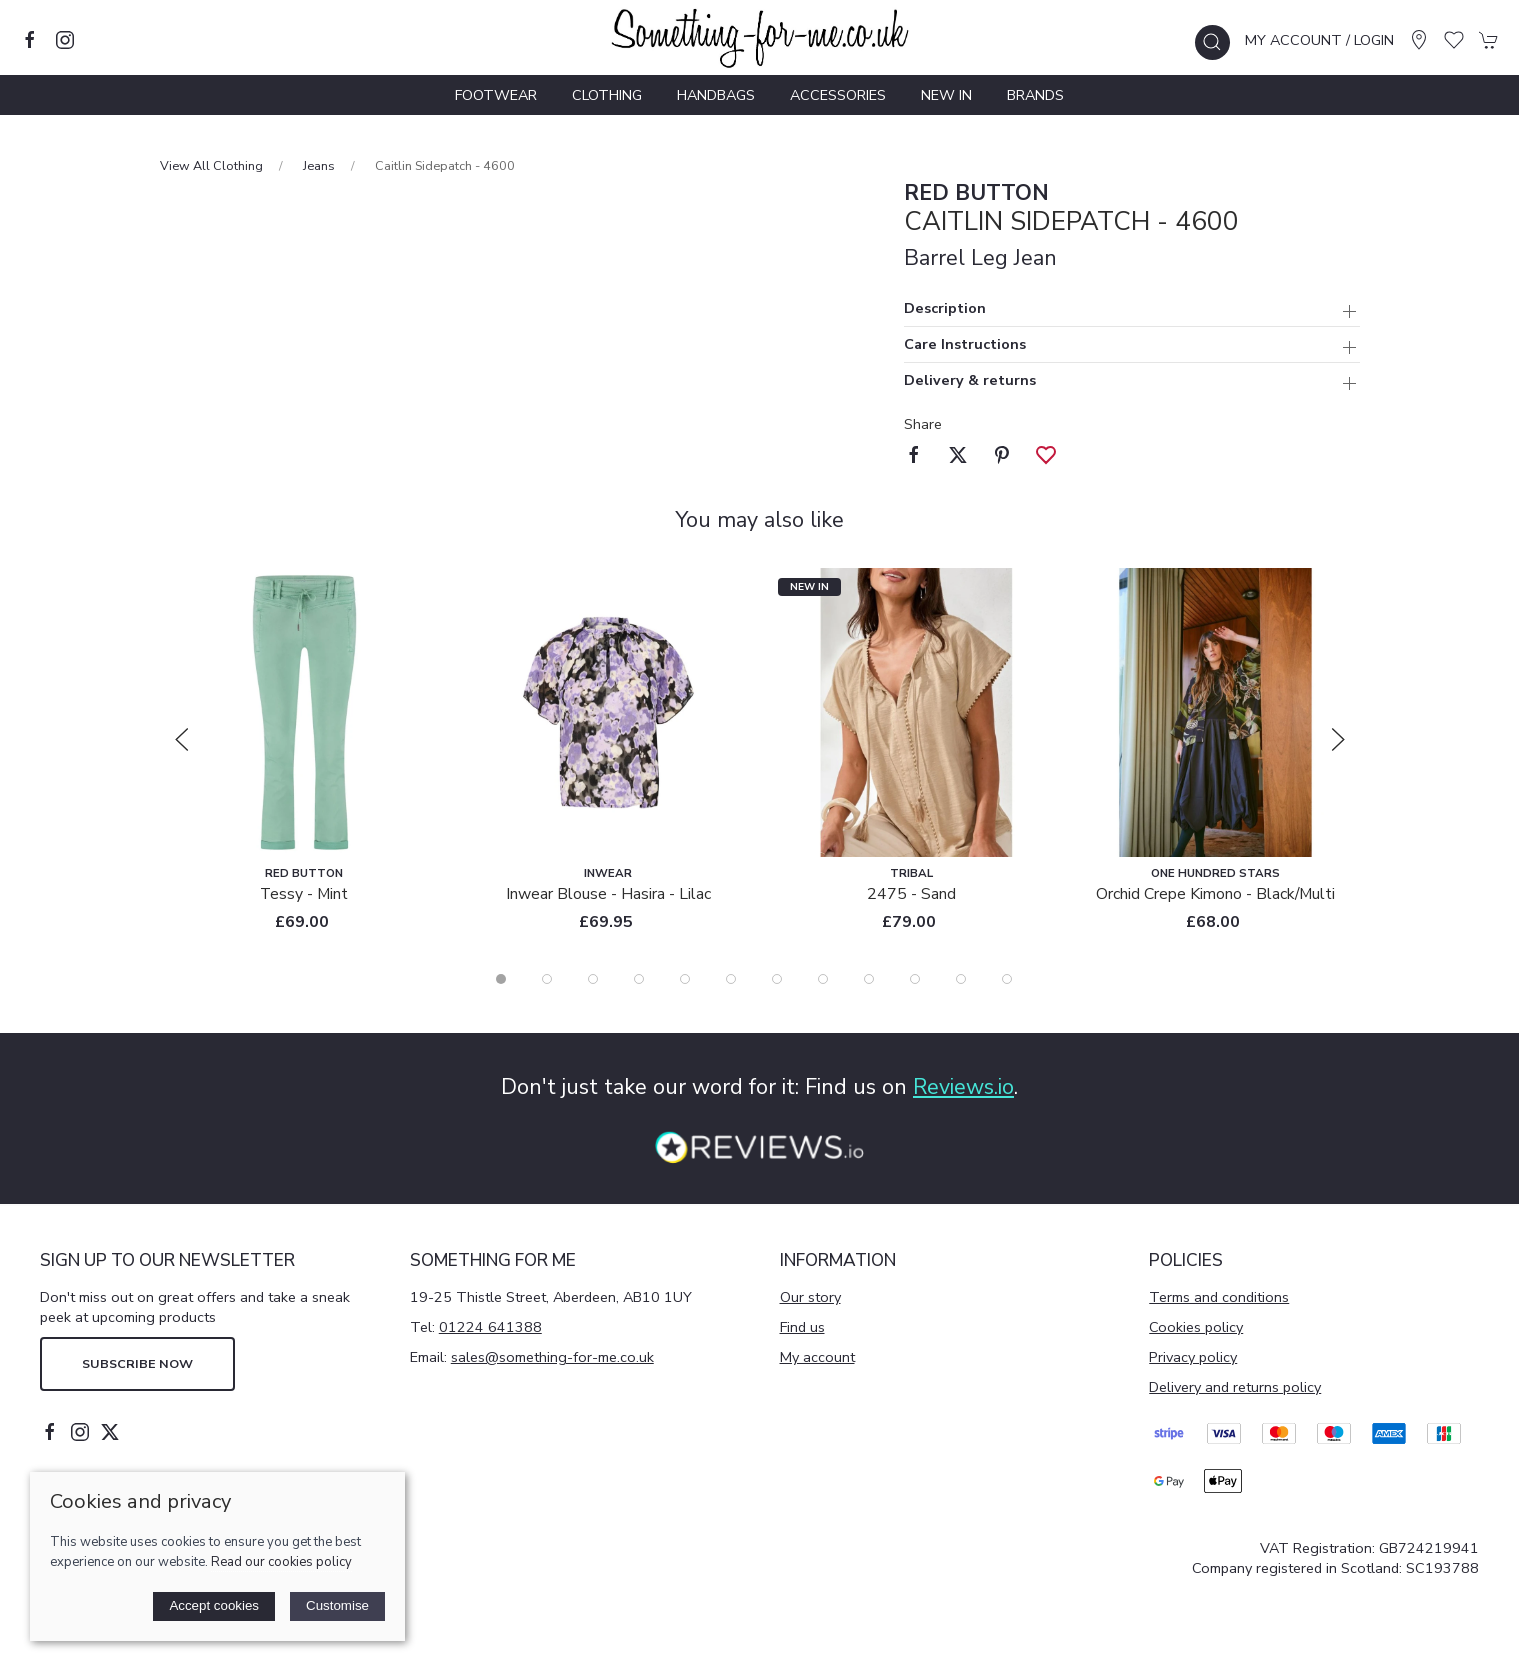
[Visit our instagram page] (65, 40)
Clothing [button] (607, 95)
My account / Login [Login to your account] (1319, 40)
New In (946, 95)
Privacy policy (1193, 1357)
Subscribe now (137, 1363)
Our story (810, 1297)
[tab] (501, 979)
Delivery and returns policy (1235, 1387)
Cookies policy (1196, 1327)
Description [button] (945, 309)
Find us (802, 1327)
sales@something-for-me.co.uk (552, 1357)
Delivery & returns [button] (970, 381)
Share (923, 424)
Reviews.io (963, 1087)
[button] (1212, 42)
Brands (1035, 95)
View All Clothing (211, 165)
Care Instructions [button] (965, 345)
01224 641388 (490, 1327)
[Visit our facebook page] (30, 40)
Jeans (319, 165)
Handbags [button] (716, 95)
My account (817, 1357)
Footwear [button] (496, 95)
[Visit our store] (1419, 40)
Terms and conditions (1219, 1297)
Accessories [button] (838, 95)
